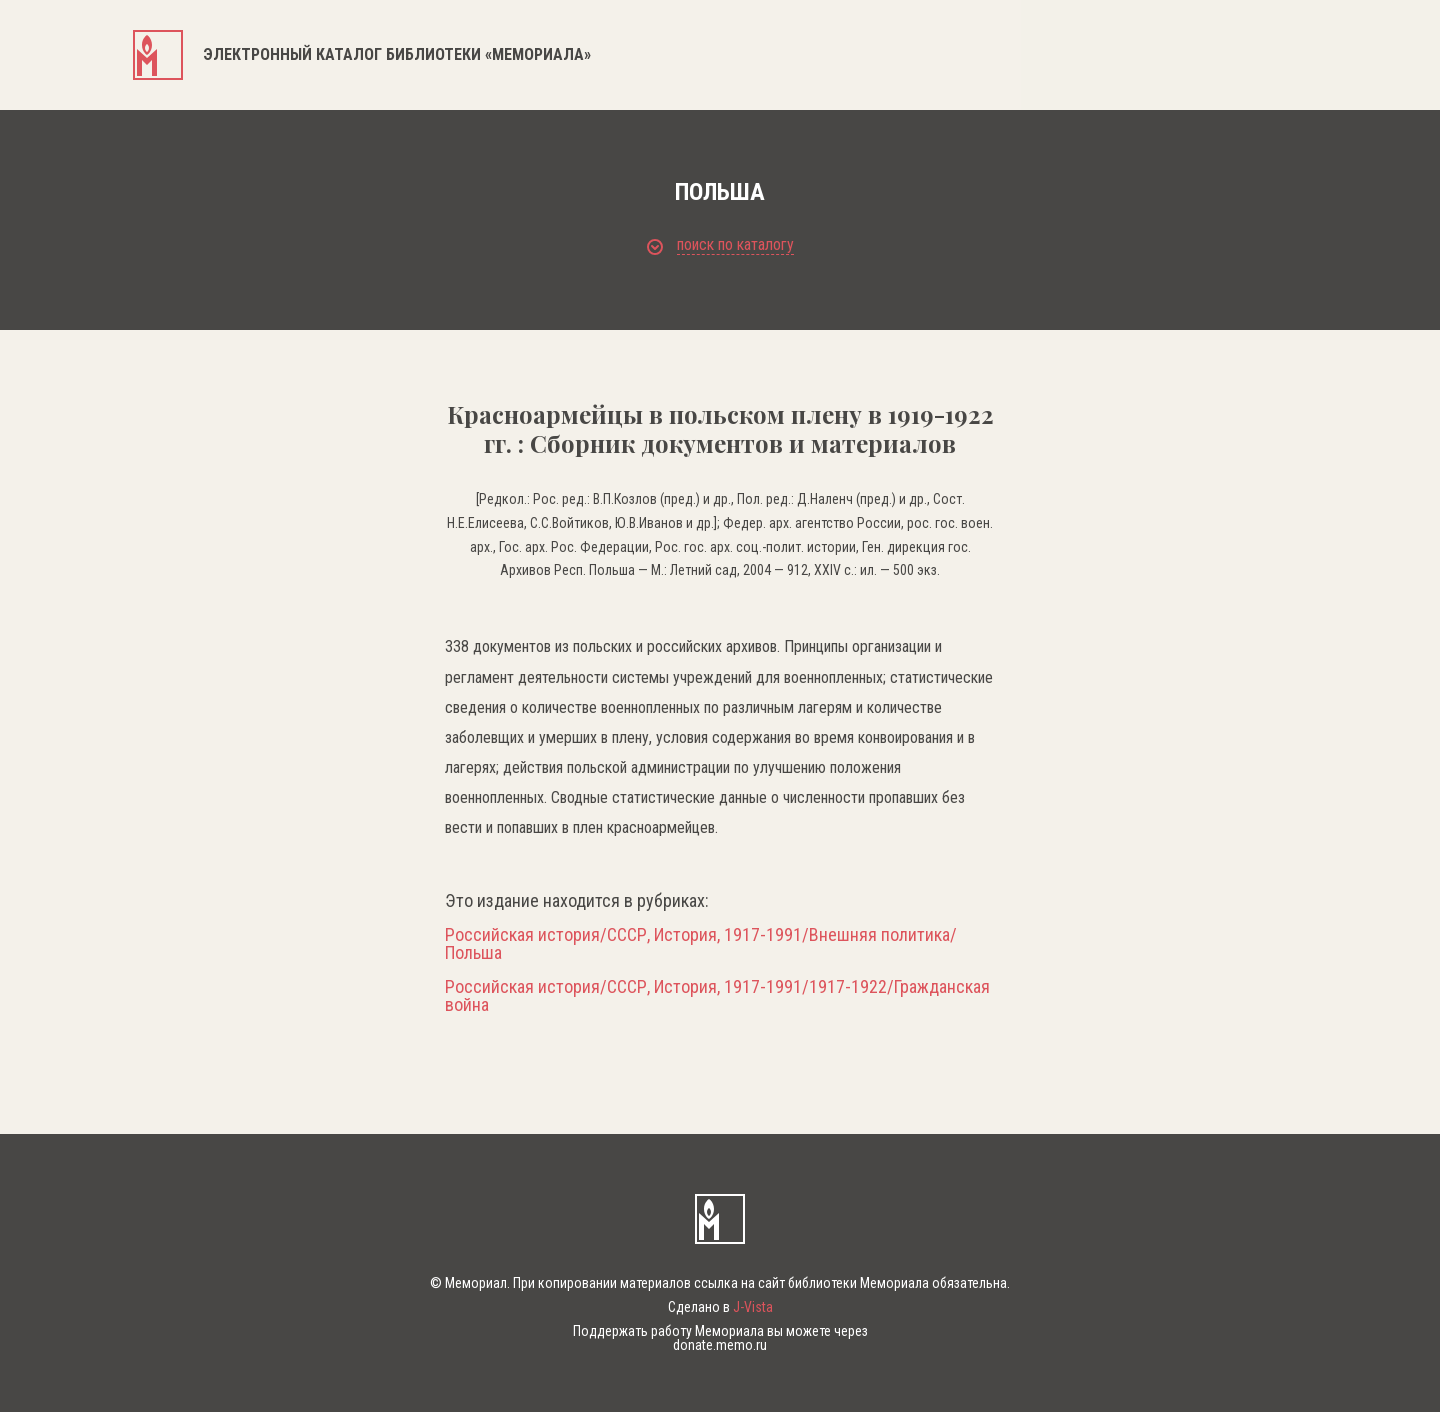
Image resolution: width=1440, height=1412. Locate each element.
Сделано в (720, 1307)
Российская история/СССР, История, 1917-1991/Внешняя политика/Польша (701, 944)
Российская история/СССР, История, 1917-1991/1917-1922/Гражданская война (717, 996)
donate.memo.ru (720, 1345)
